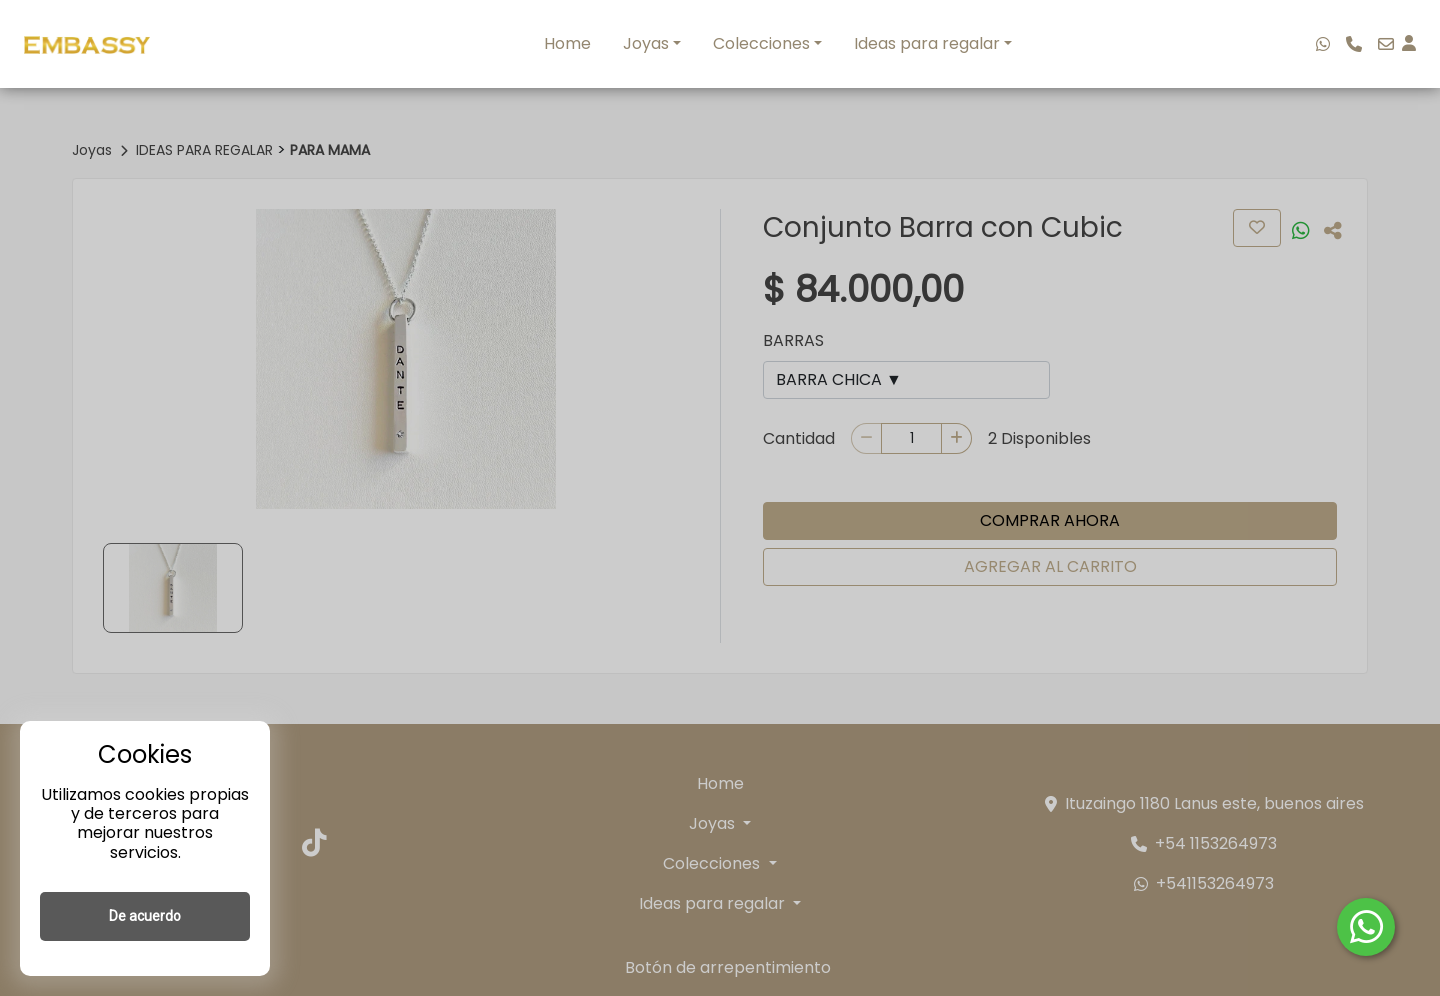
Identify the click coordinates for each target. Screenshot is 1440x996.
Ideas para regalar (927, 43)
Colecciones (761, 43)
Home (567, 43)
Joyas (646, 43)
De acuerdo (145, 916)
